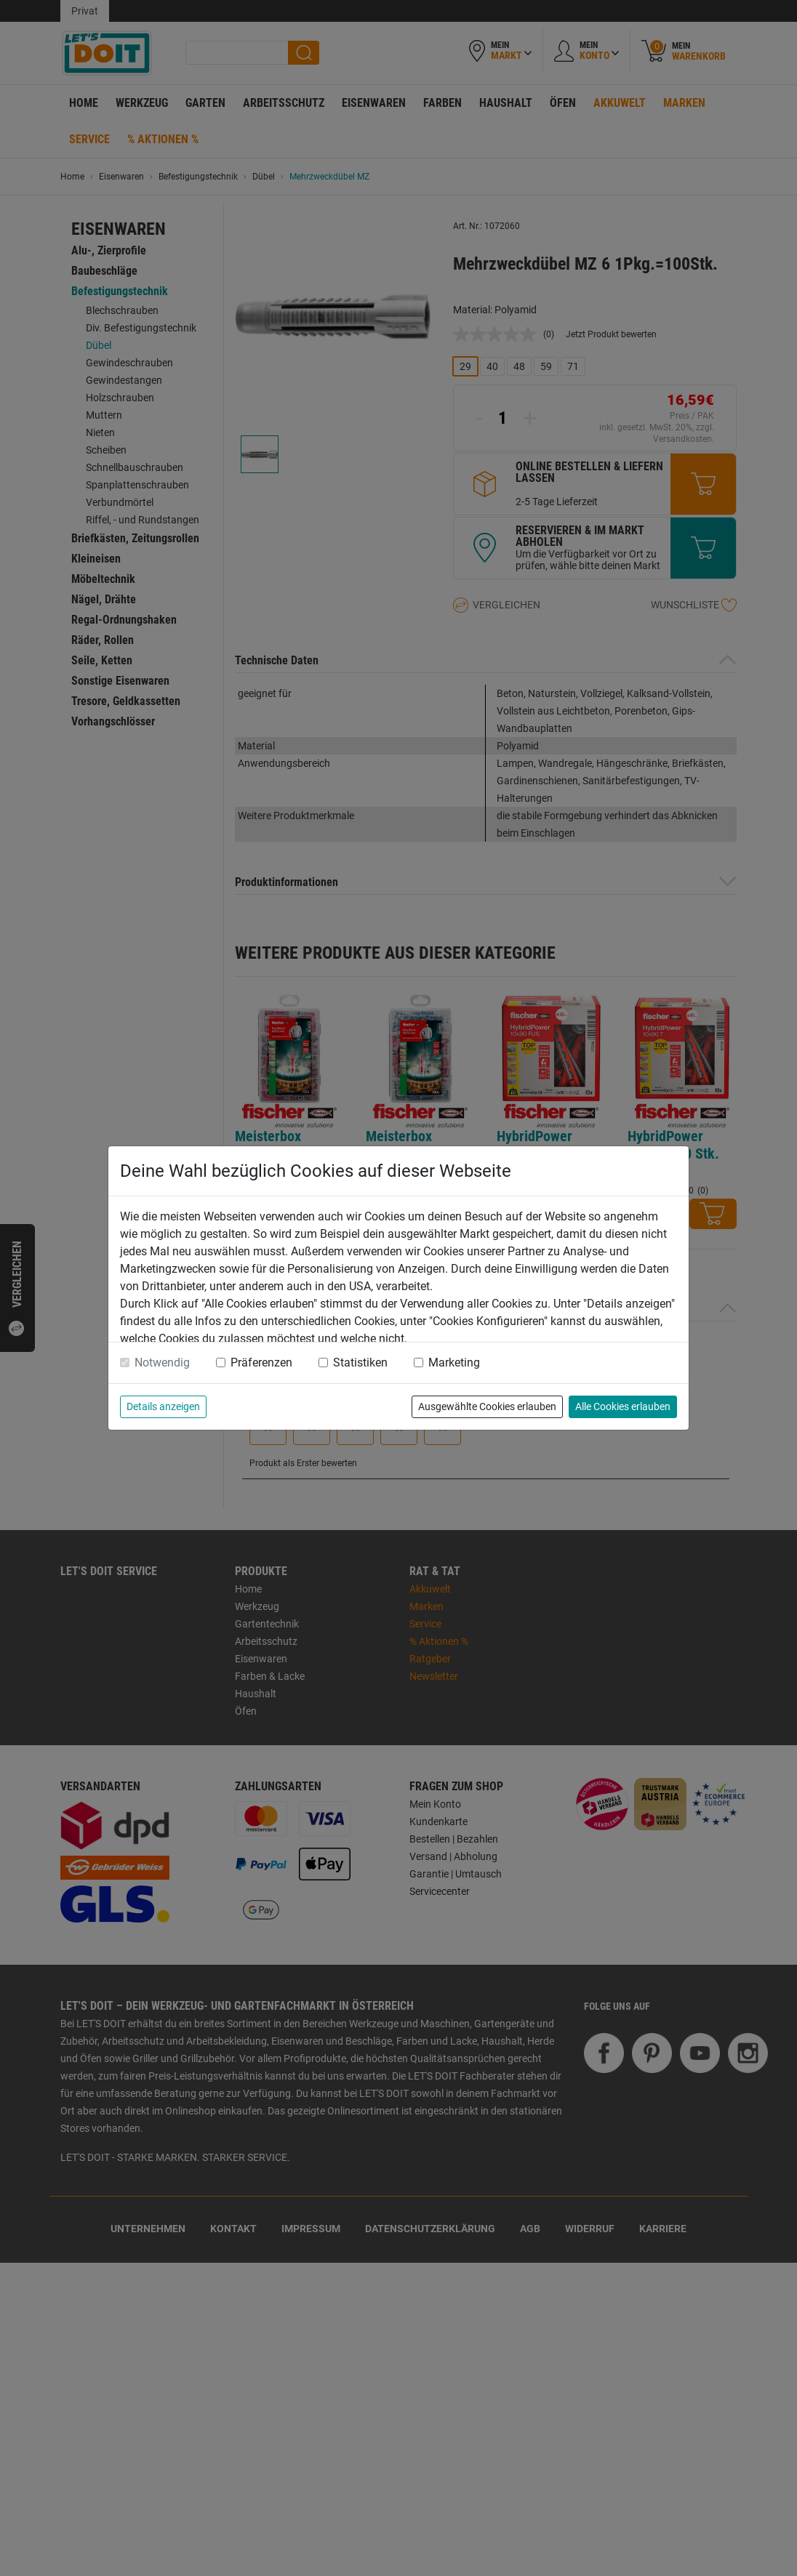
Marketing (454, 1362)
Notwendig (162, 1362)
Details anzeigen (163, 1406)
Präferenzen (261, 1362)
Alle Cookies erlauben (622, 1406)
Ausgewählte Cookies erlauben (487, 1406)
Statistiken (360, 1362)
